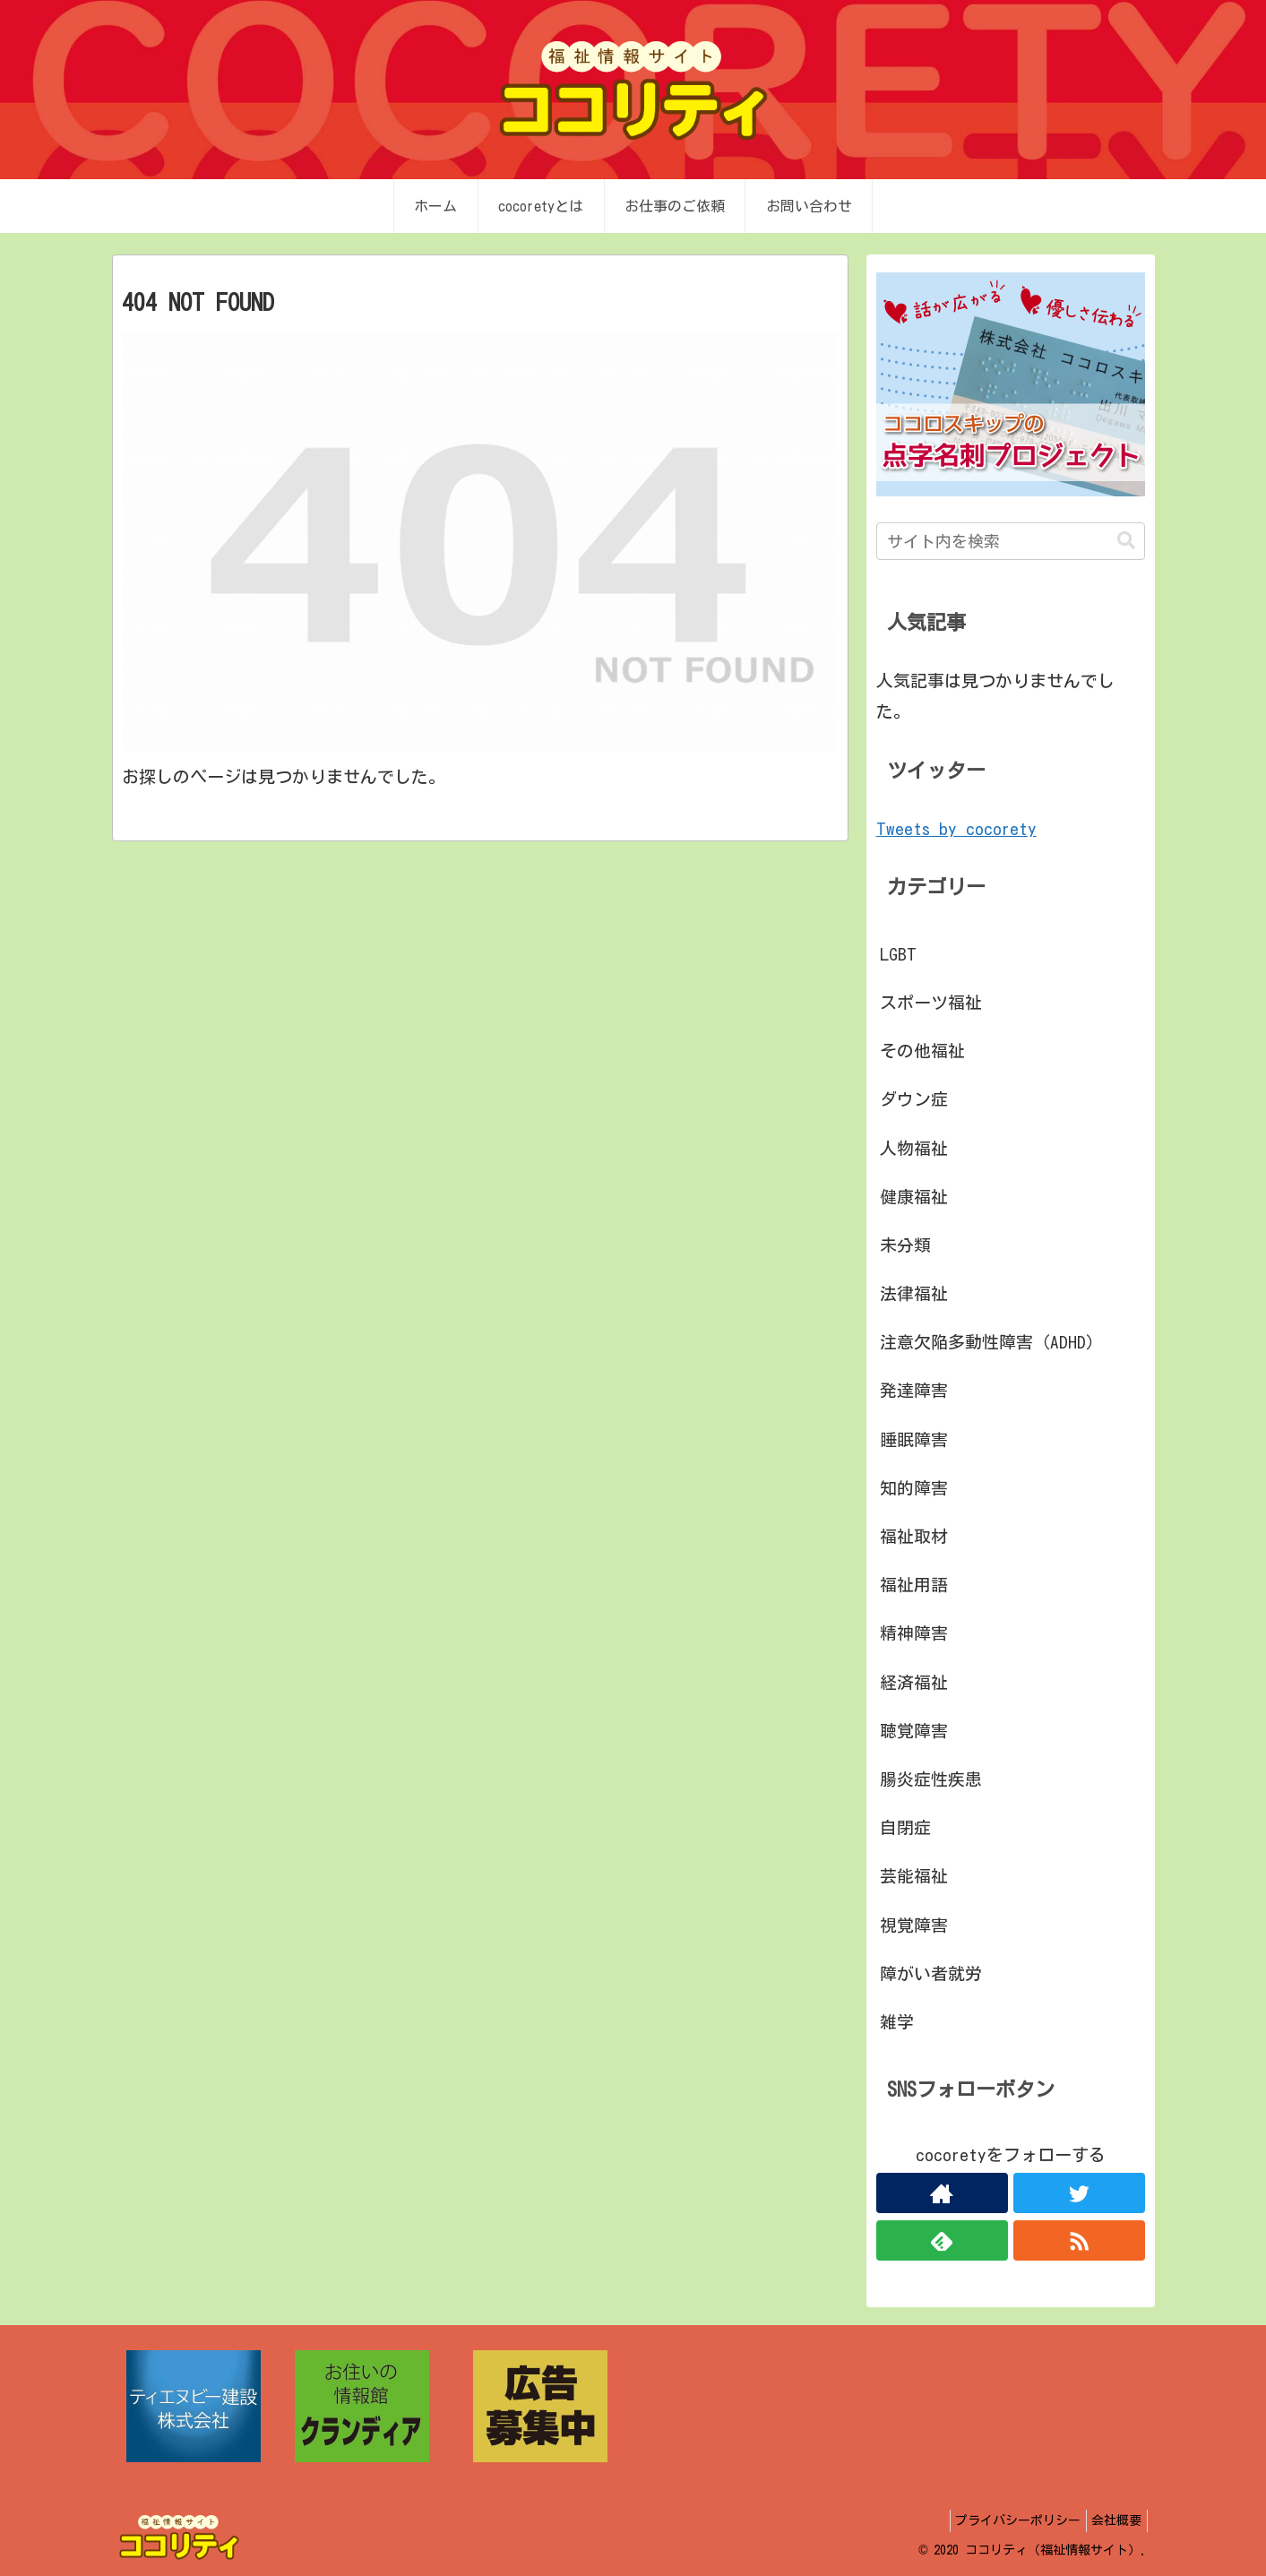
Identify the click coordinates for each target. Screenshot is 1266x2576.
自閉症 (905, 1827)
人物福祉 (914, 1148)
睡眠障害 (914, 1439)
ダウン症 (914, 1098)
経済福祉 (914, 1682)
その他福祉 (922, 1050)
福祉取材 (914, 1536)
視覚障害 (914, 1925)
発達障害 (914, 1390)
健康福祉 (914, 1196)
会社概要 (1113, 2520)
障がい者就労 (931, 1973)
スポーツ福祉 (931, 1002)
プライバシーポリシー (1006, 2520)
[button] (1126, 540)
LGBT (898, 953)
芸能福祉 (914, 1875)
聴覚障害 (914, 1730)
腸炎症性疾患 (931, 1779)
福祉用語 (914, 1584)
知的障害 (914, 1487)
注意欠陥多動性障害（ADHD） (991, 1341)
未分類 (905, 1245)
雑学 (897, 2021)
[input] (1010, 541)
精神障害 (914, 1632)
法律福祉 (914, 1293)
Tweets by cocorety (956, 828)
